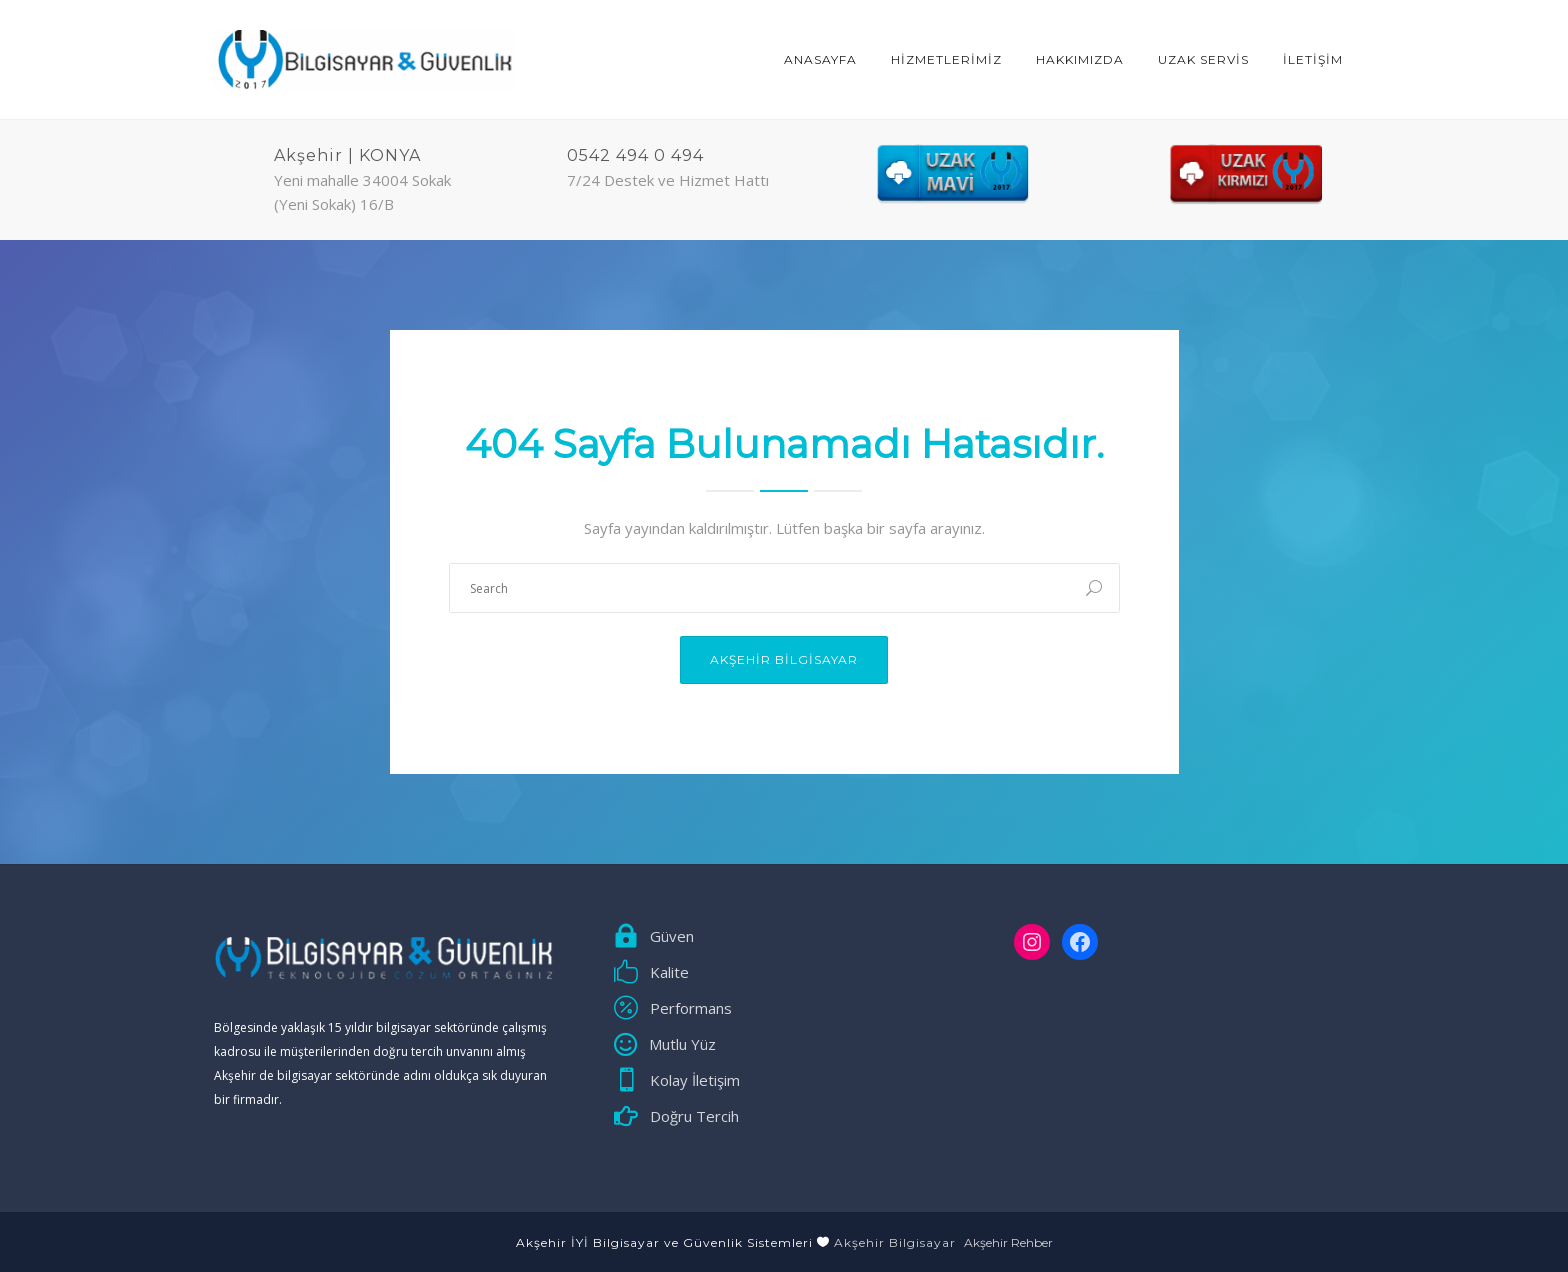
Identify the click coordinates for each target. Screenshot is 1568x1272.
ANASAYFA (820, 59)
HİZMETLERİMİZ (946, 59)
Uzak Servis (1203, 59)
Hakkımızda (1080, 59)
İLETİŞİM (1313, 59)
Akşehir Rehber (1008, 1242)
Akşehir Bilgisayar (784, 659)
